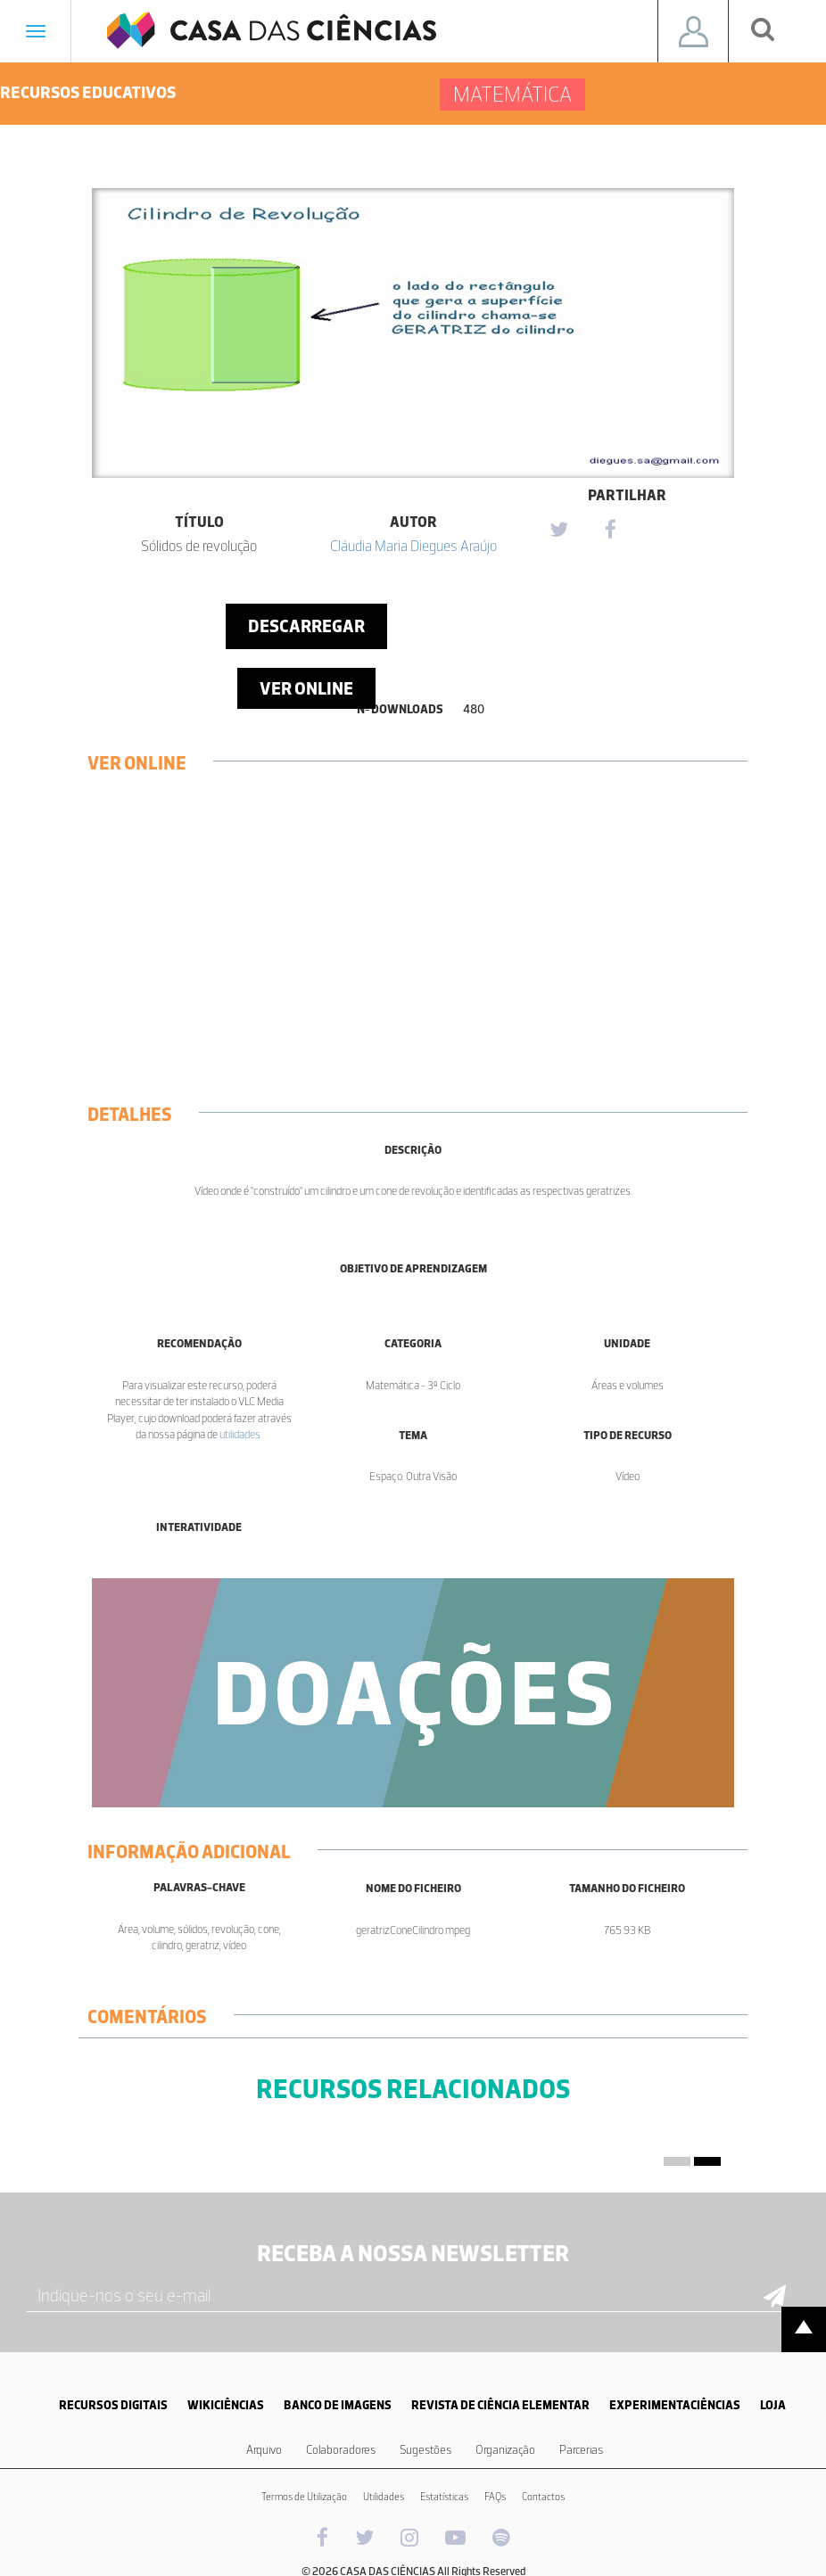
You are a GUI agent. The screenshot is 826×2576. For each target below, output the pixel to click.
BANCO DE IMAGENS (338, 2405)
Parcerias (581, 2449)
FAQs (495, 2496)
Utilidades (383, 2496)
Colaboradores (341, 2449)
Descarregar (306, 626)
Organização (505, 2449)
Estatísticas (444, 2496)
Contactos (543, 2496)
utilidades (239, 1434)
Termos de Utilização (304, 2496)
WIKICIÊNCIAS (225, 2405)
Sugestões (425, 2449)
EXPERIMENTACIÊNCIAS (674, 2405)
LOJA (773, 2405)
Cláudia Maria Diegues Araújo (413, 546)
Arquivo (264, 2449)
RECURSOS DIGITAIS (113, 2405)
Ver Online (306, 688)
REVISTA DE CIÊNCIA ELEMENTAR (500, 2405)
